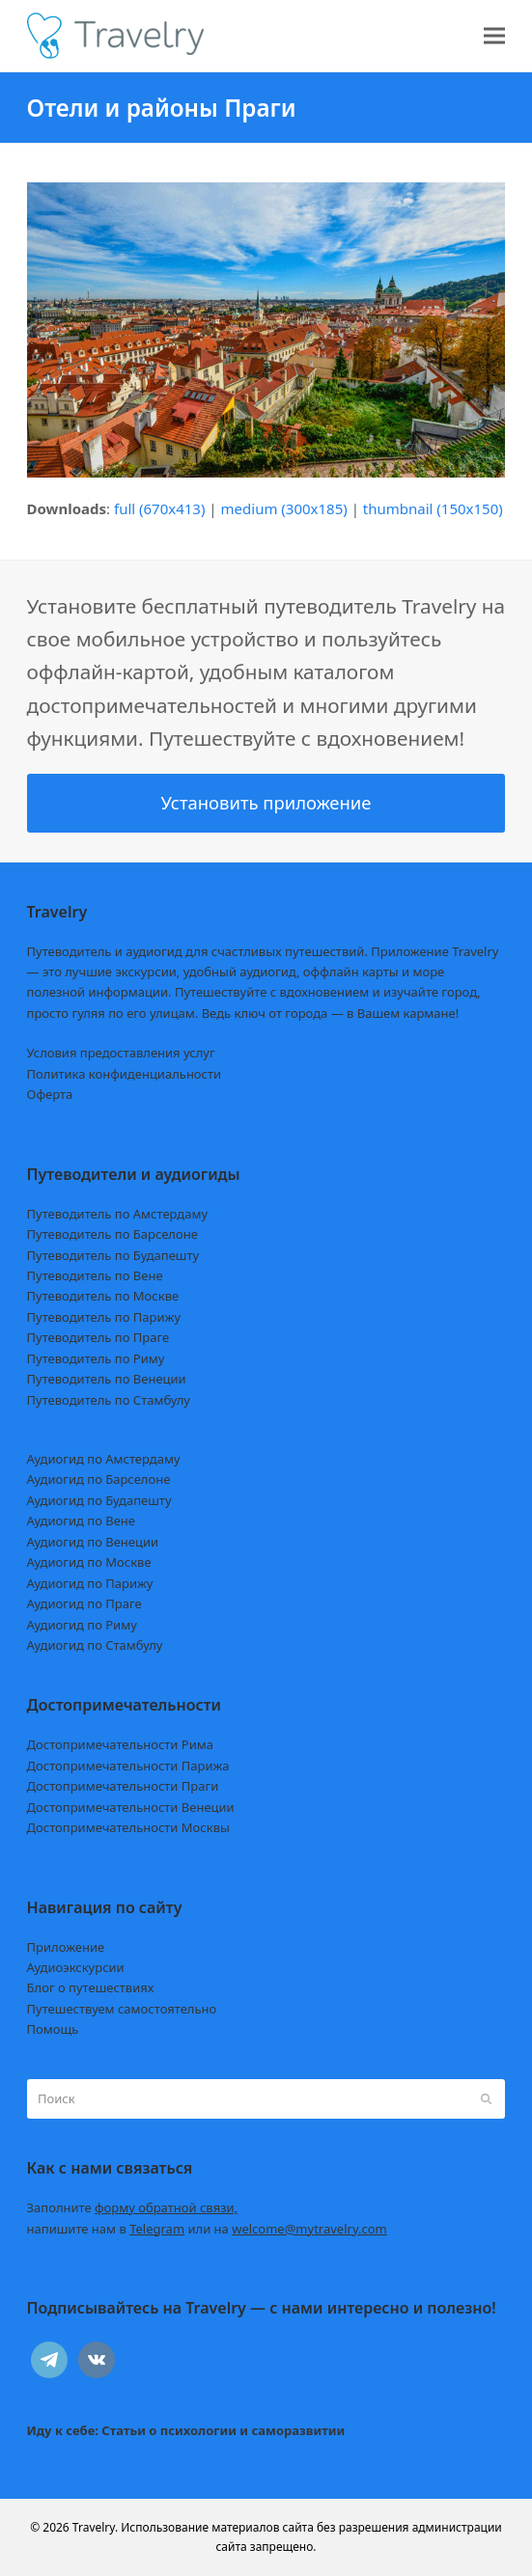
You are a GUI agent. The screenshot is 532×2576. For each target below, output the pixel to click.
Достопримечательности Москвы (128, 1827)
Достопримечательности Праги (123, 1786)
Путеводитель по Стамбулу (108, 1400)
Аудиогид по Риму (82, 1624)
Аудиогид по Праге (84, 1603)
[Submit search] (486, 2098)
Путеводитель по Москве (103, 1295)
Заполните (132, 2207)
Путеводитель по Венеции (106, 1378)
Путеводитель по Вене (95, 1275)
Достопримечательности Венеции (131, 1807)
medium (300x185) (284, 508)
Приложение (66, 1947)
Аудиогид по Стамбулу (95, 1645)
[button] (494, 36)
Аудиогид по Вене (81, 1520)
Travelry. (95, 2527)
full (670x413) (160, 508)
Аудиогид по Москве (89, 1562)
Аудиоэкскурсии (76, 1967)
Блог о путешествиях (90, 1987)
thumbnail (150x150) (433, 508)
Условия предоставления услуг (121, 1052)
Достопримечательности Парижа (128, 1765)
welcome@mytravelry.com (309, 2228)
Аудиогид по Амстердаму (104, 1458)
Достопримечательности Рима (120, 1744)
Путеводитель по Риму (96, 1358)
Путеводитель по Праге (98, 1337)
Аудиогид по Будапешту (99, 1500)
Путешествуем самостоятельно (122, 2008)
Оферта (50, 1094)
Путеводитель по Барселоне (112, 1234)
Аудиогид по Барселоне (99, 1479)
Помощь (53, 2029)
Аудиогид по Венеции (93, 1541)
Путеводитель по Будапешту (113, 1255)
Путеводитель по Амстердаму (118, 1213)
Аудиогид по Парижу (90, 1583)
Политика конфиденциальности (124, 1073)
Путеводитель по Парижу (104, 1317)
